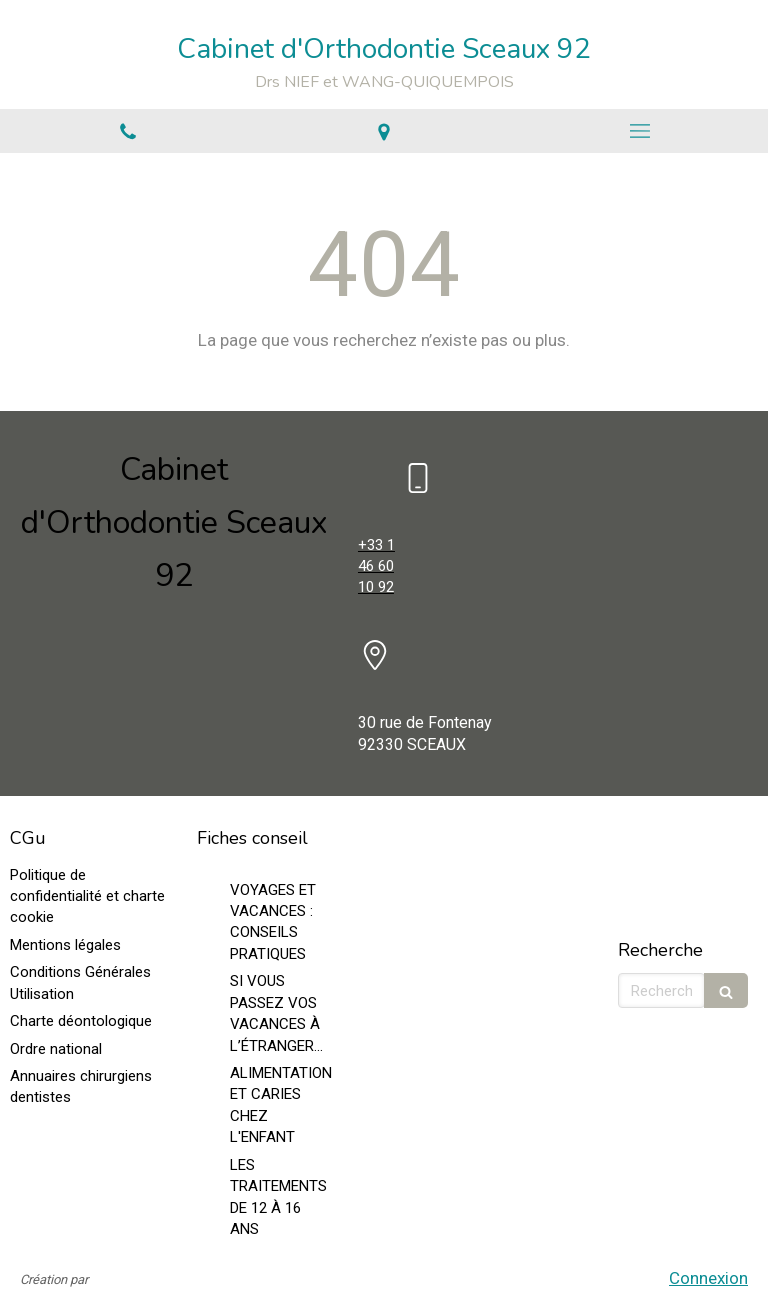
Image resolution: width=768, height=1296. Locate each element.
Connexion (708, 1278)
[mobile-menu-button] (640, 131)
